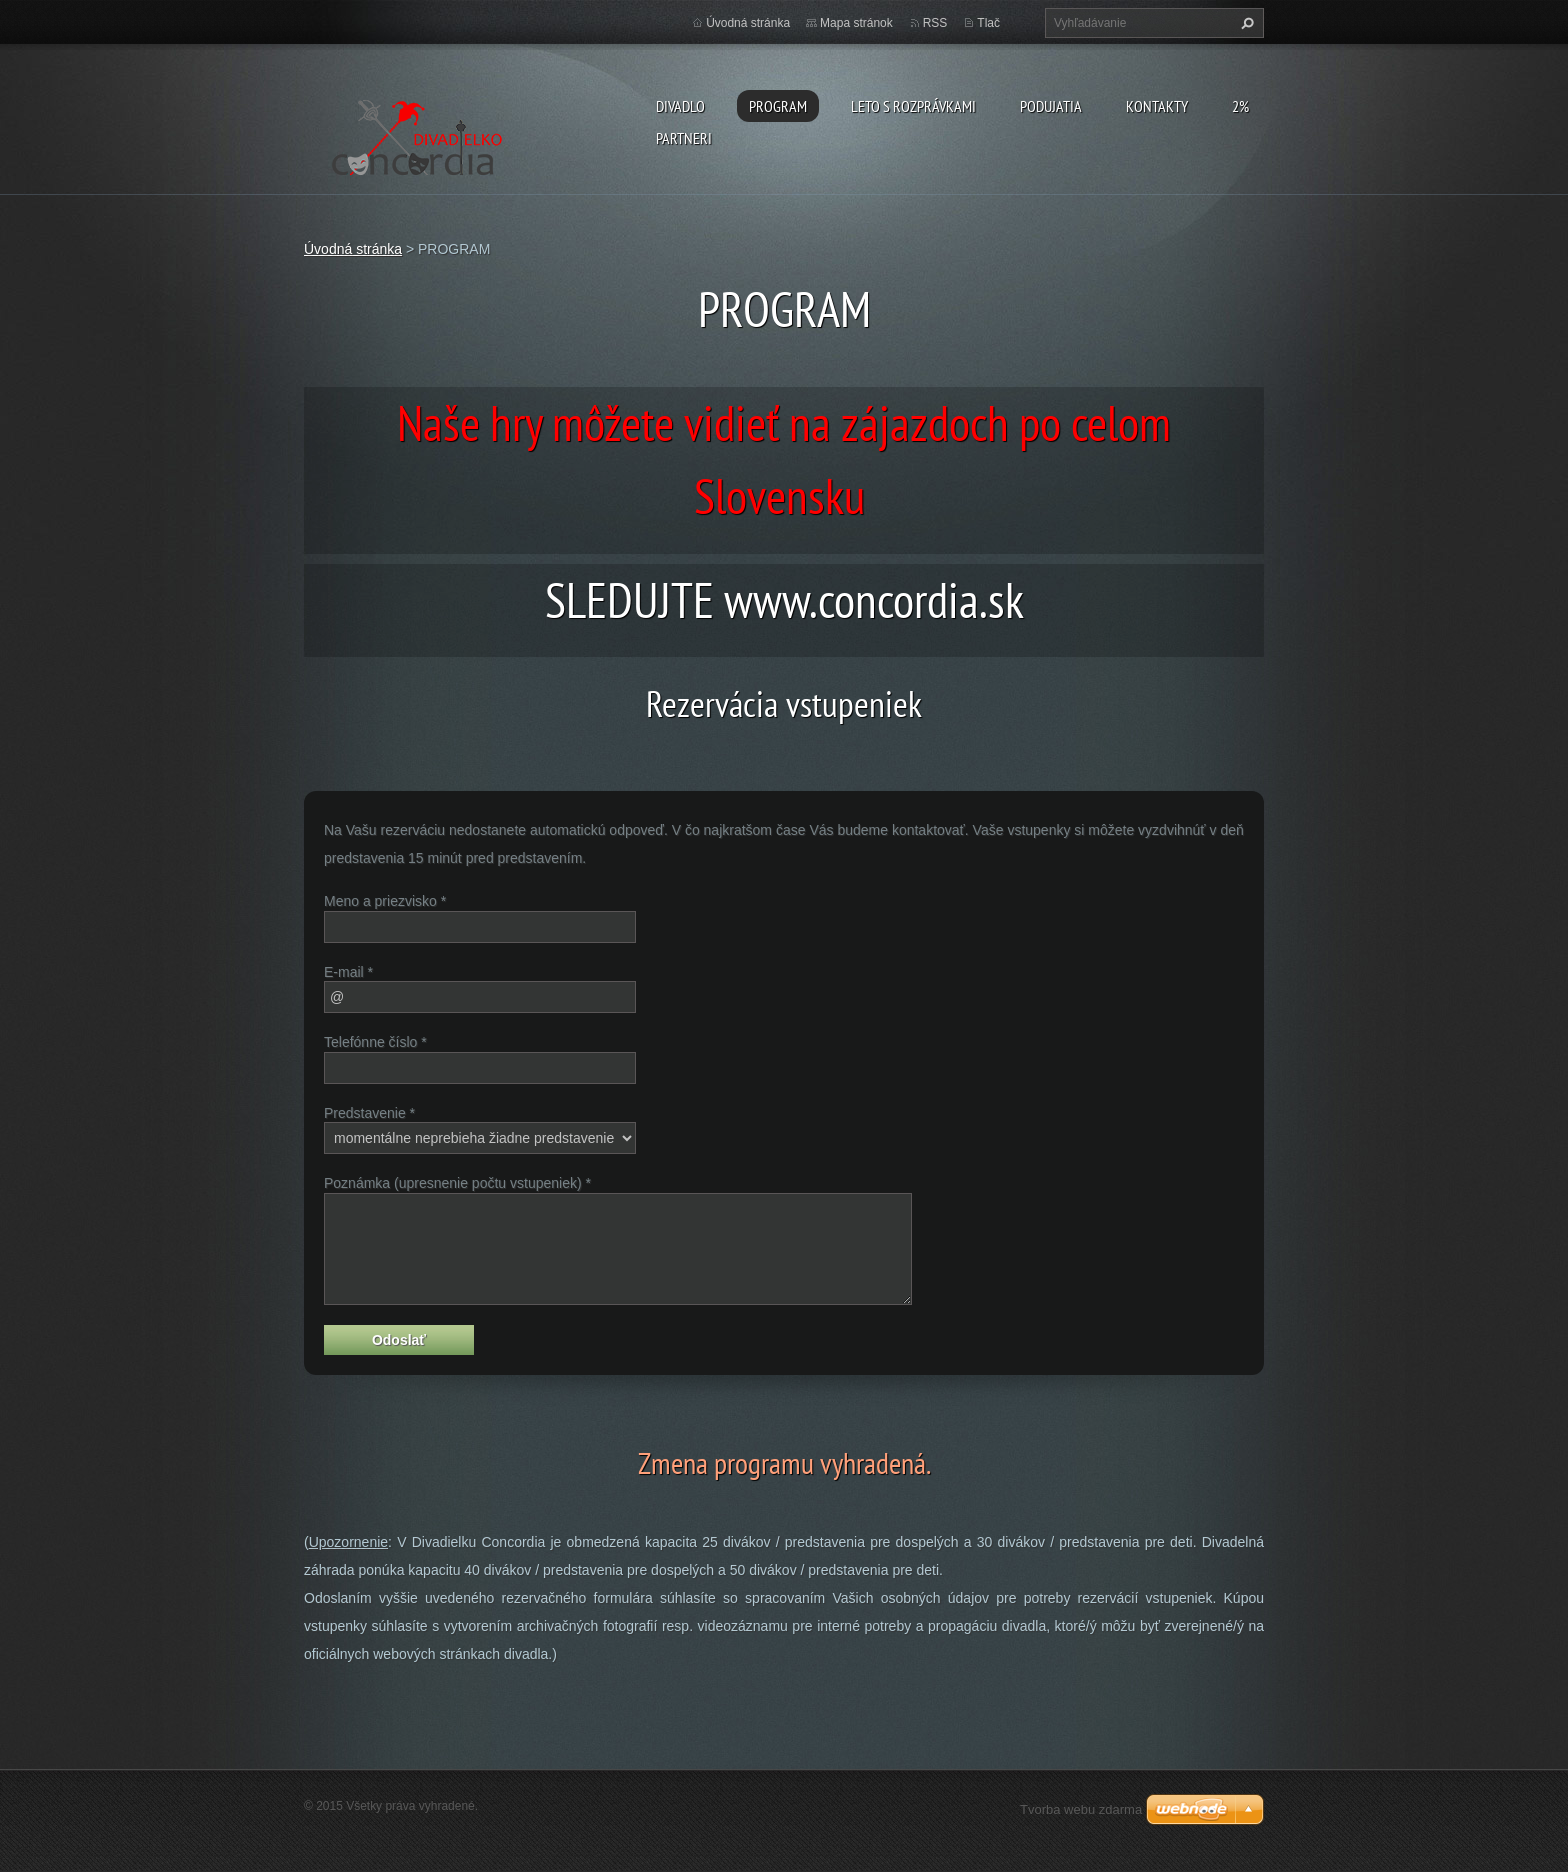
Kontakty (1157, 106)
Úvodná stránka (748, 23)
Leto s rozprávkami (913, 106)
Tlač (988, 23)
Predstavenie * (369, 1113)
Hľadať (1245, 23)
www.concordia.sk (874, 600)
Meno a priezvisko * (385, 901)
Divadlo (680, 106)
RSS (935, 23)
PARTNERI (684, 138)
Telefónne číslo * (375, 1042)
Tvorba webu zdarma (1081, 1809)
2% (1240, 106)
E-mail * (348, 972)
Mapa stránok (856, 23)
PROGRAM (778, 106)
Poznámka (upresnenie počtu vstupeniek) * (457, 1183)
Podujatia (1051, 106)
